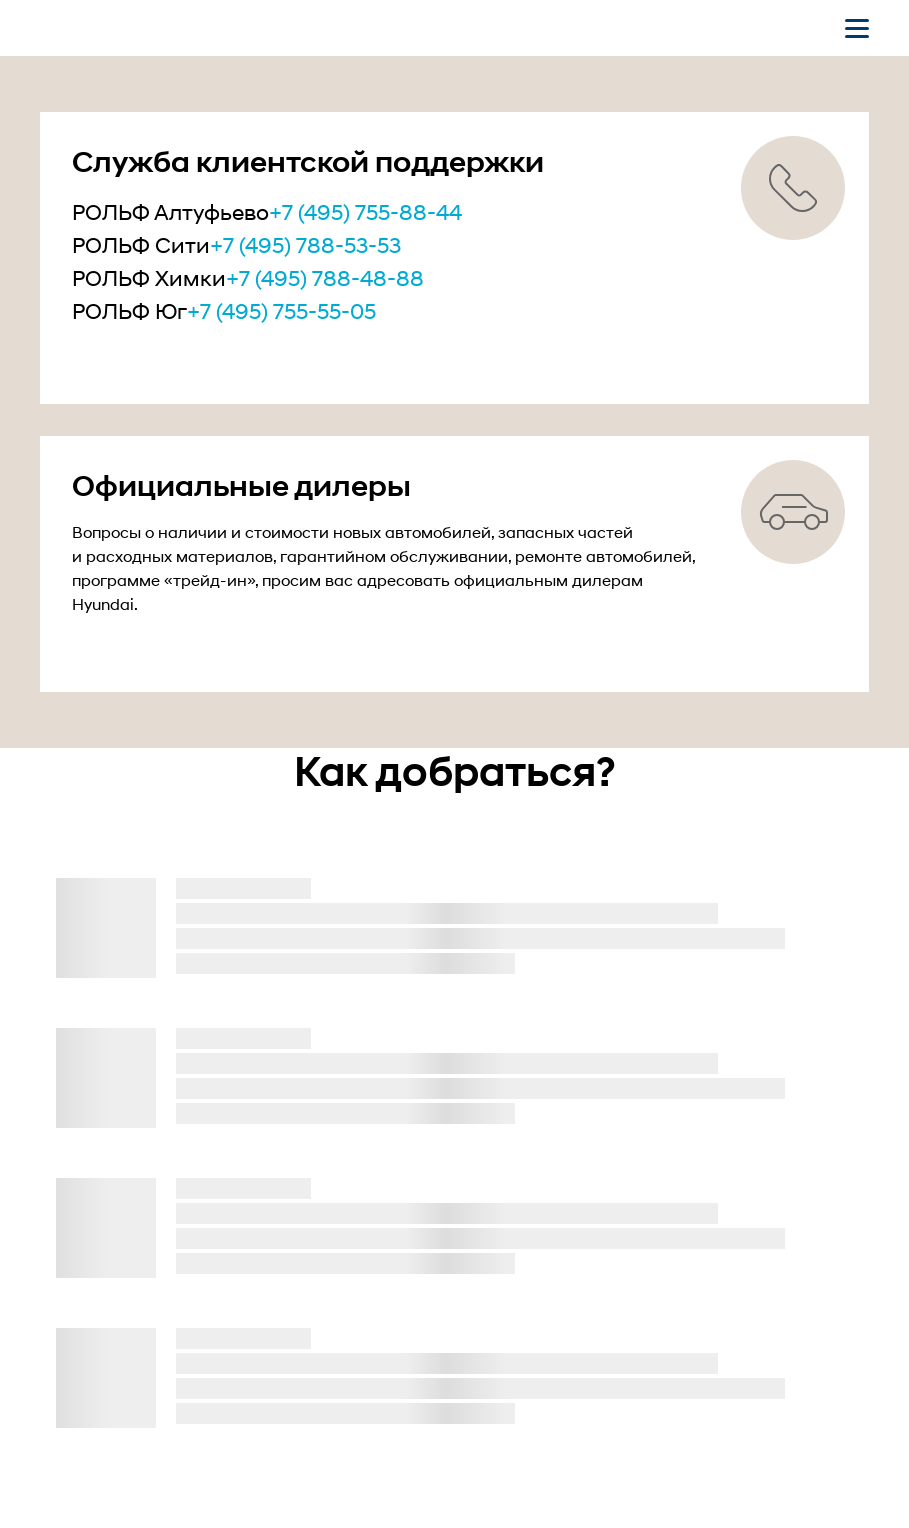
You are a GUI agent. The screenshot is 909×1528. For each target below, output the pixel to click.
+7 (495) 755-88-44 (365, 212)
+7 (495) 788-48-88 (325, 278)
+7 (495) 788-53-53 (305, 245)
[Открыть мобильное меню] (857, 28)
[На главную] (143, 28)
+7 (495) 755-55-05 (281, 311)
